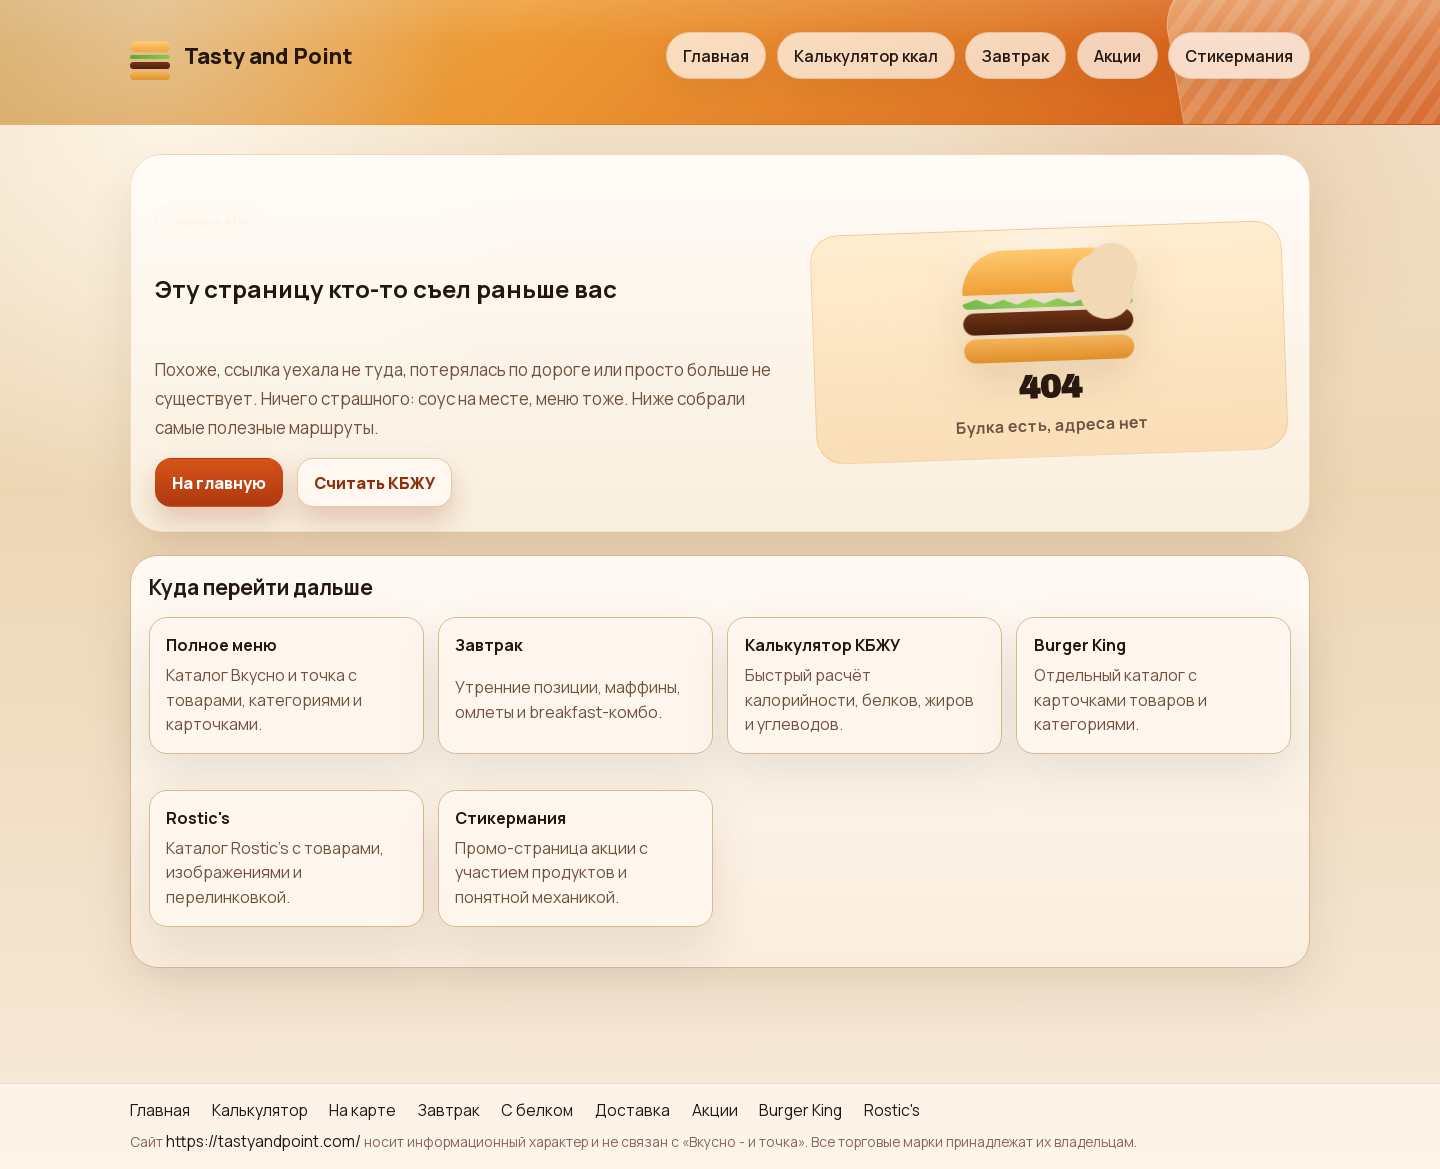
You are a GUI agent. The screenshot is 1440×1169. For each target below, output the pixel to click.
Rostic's (892, 1110)
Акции (1117, 56)
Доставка (632, 1110)
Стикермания (1239, 56)
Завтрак (1015, 56)
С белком (537, 1110)
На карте (362, 1110)
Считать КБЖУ (374, 483)
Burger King (800, 1110)
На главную (219, 483)
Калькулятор (260, 1110)
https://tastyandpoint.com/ (263, 1141)
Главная (716, 56)
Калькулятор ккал (866, 56)
